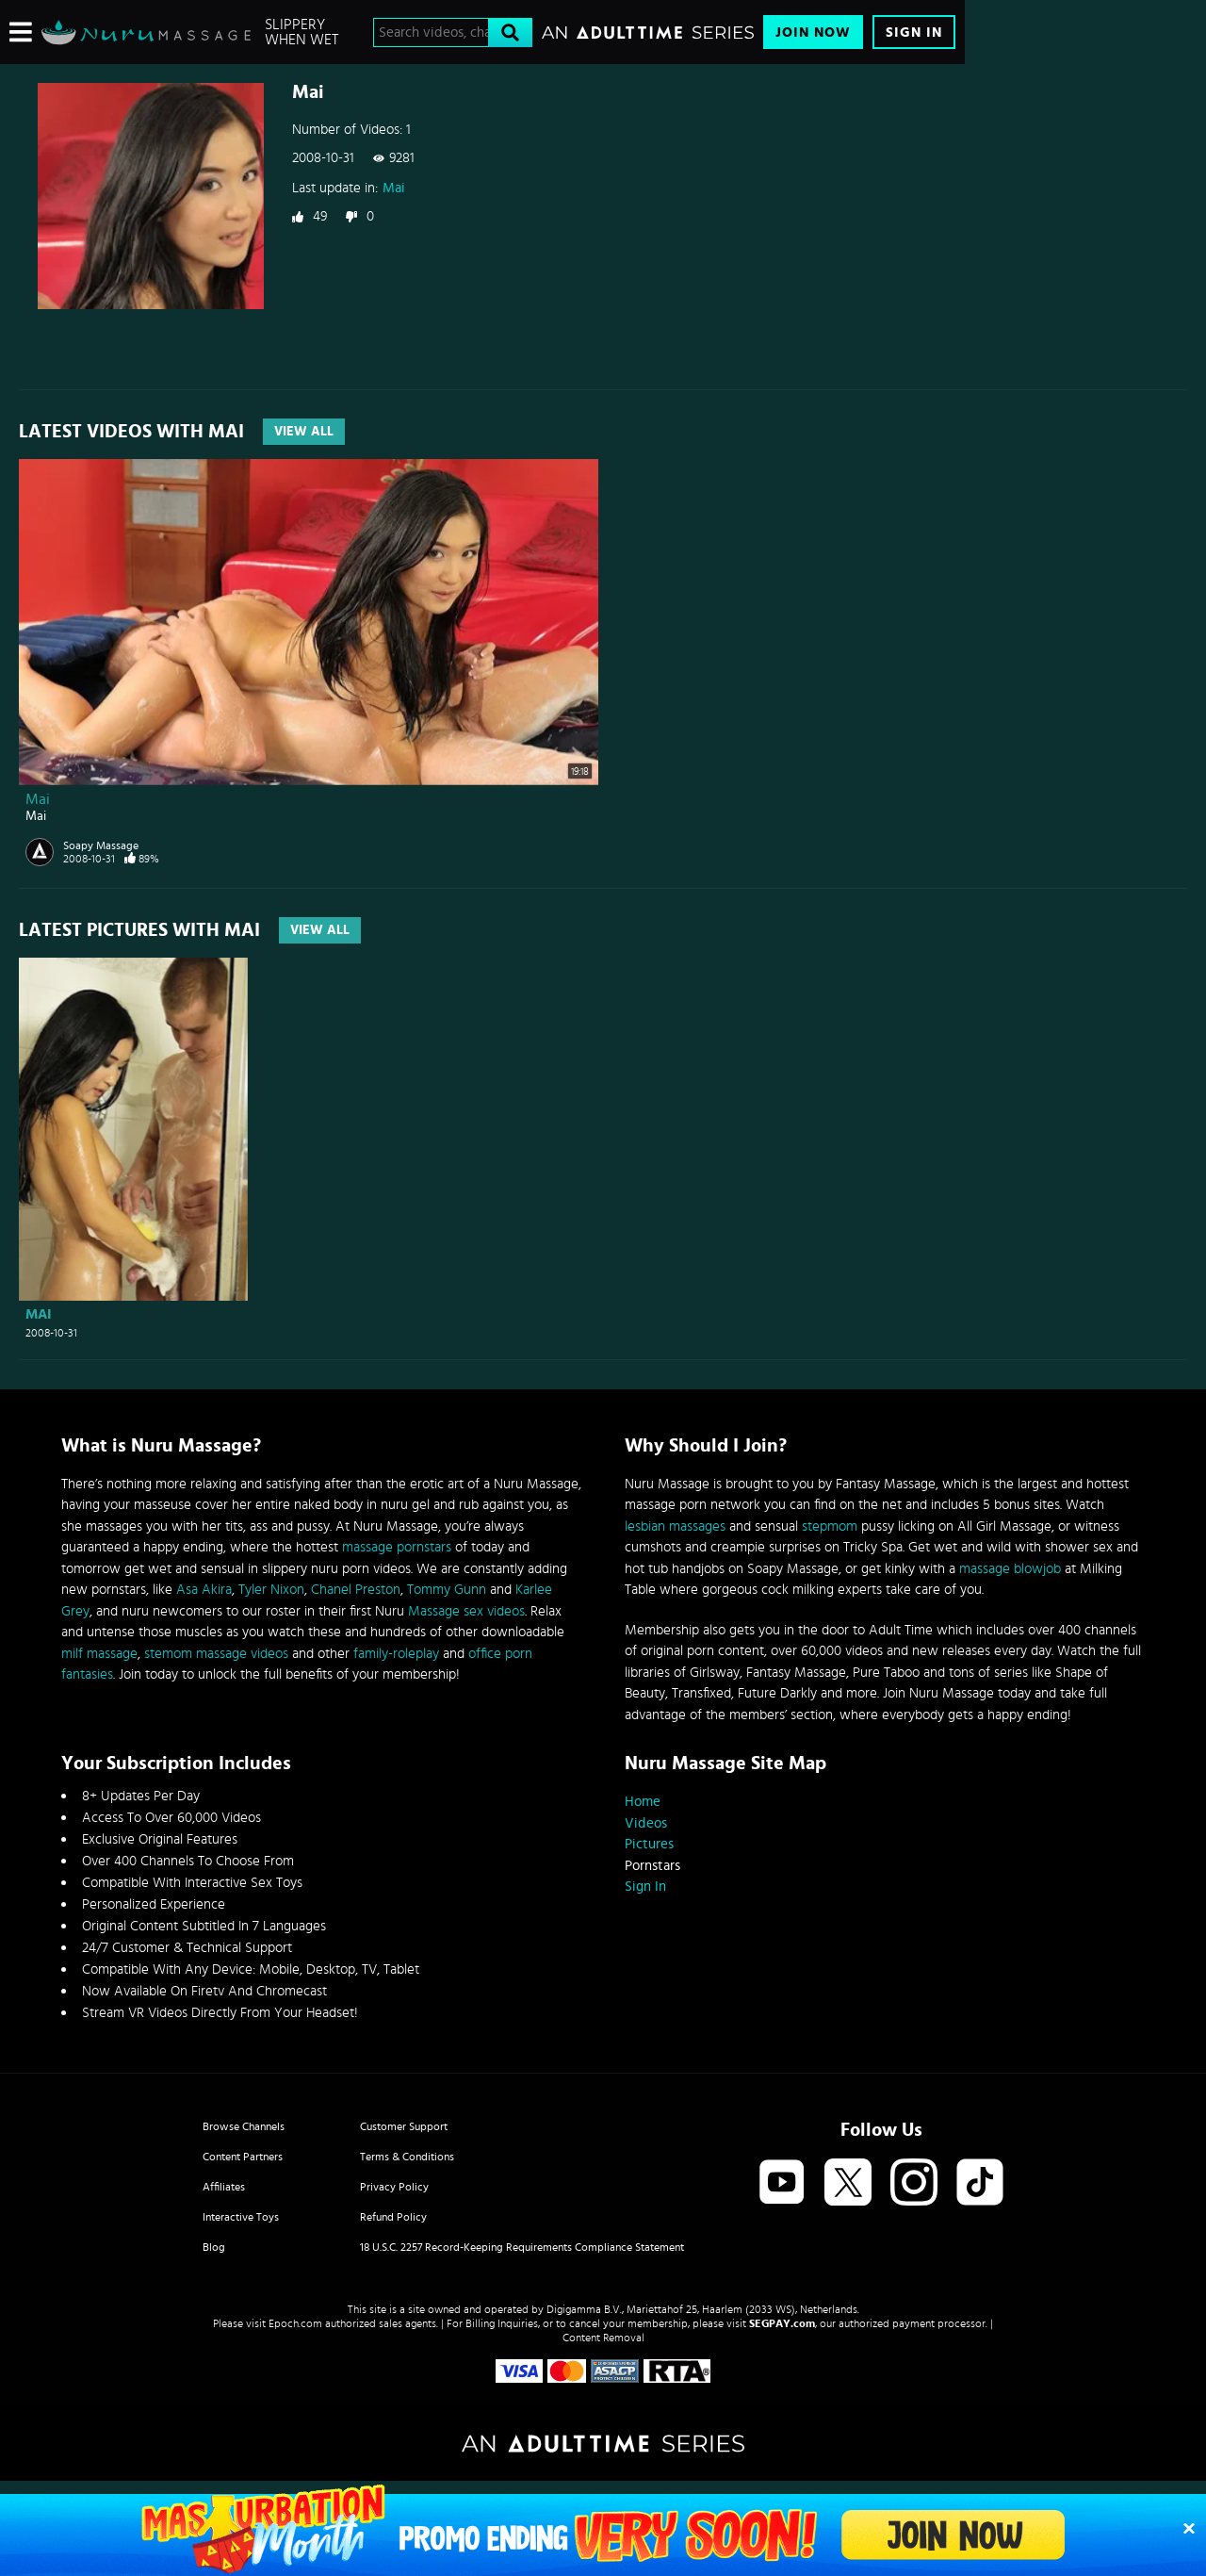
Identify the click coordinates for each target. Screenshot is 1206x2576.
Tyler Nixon (271, 1590)
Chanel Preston (355, 1590)
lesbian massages (675, 1526)
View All (304, 431)
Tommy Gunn (446, 1590)
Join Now (813, 32)
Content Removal (603, 2337)
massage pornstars (396, 1547)
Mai (394, 188)
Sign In (914, 32)
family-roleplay (396, 1654)
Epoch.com (295, 2323)
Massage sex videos (466, 1611)
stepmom (829, 1526)
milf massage (99, 1654)
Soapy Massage (101, 845)
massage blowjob (1010, 1569)
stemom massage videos (216, 1654)
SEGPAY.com (782, 2323)
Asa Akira (204, 1590)
